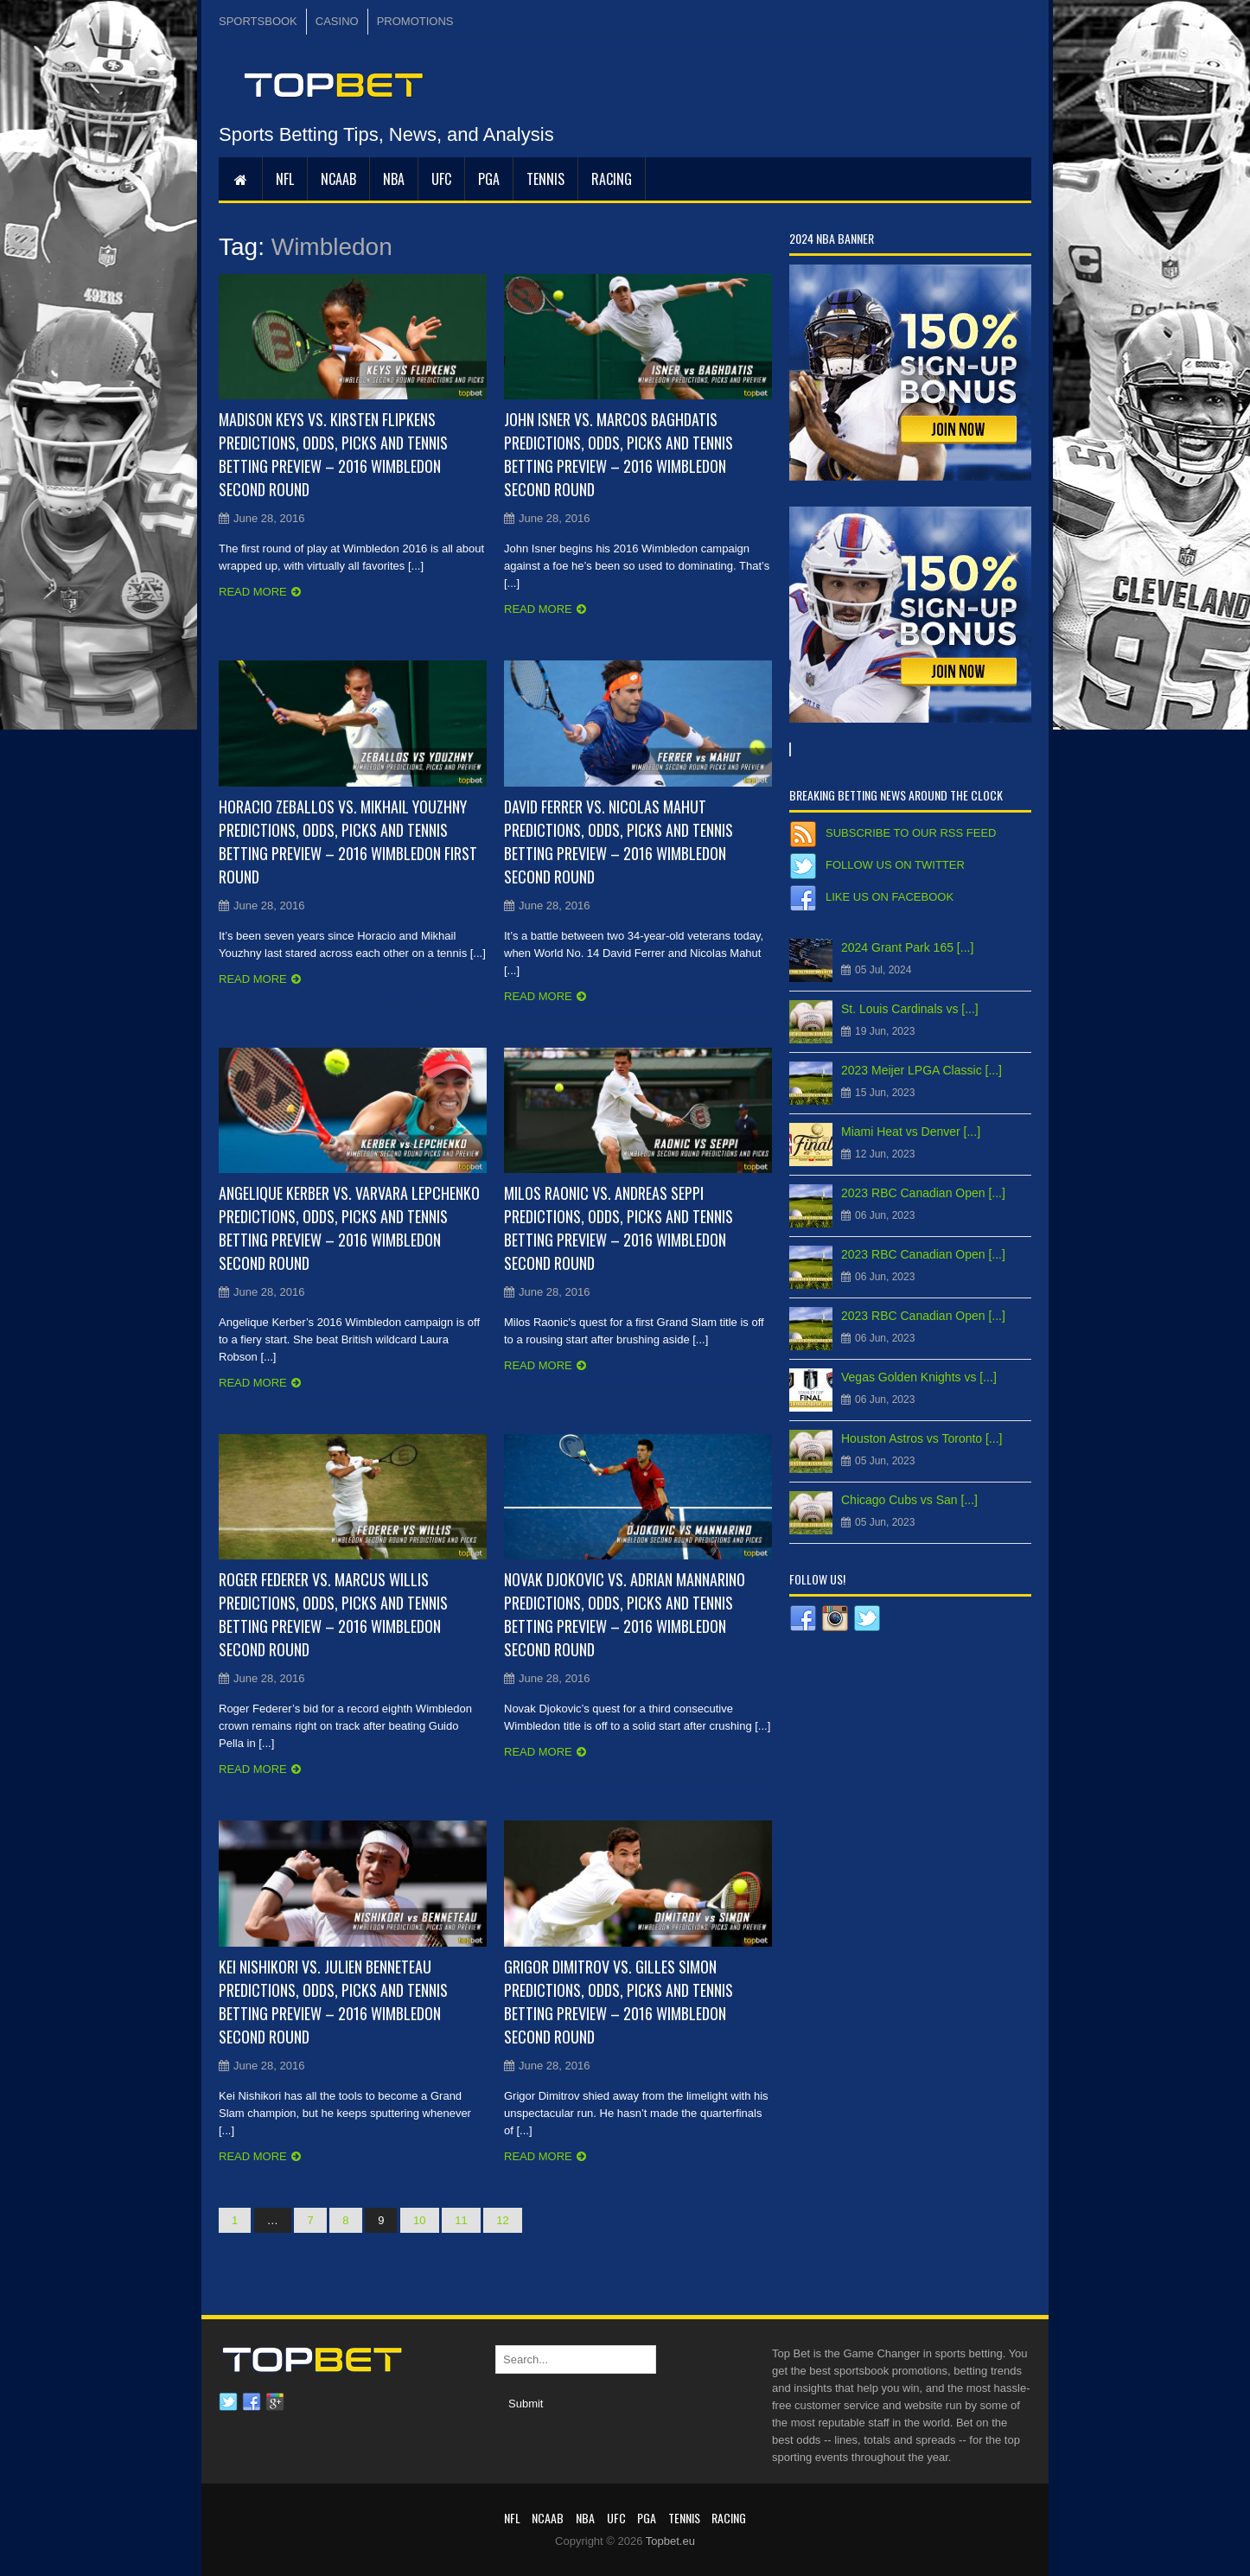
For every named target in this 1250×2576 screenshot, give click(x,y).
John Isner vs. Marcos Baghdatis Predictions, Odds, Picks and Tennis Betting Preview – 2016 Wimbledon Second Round (618, 454)
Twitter (228, 2402)
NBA (394, 179)
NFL (285, 179)
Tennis (545, 179)
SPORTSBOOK (258, 21)
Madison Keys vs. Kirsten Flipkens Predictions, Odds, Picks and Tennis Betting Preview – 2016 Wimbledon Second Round (333, 454)
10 (419, 2220)
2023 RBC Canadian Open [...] (923, 1193)
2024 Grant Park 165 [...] (907, 947)
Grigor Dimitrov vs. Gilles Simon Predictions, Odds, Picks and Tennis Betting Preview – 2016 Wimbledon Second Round (618, 2001)
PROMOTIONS (415, 21)
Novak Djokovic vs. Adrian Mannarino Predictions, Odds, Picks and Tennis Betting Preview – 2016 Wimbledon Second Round (624, 1614)
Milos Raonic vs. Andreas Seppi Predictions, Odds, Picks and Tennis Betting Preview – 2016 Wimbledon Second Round (618, 1228)
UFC (441, 179)
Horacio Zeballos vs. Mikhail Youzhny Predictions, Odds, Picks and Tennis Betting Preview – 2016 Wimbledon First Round (348, 841)
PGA (489, 179)
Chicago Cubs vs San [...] (909, 1500)
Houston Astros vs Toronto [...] (922, 1438)
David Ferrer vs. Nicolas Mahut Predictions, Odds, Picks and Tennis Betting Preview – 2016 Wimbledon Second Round (618, 841)
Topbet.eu (670, 2541)
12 (502, 2220)
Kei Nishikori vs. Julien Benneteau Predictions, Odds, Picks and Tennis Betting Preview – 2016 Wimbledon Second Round (333, 2001)
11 (461, 2220)
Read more (253, 591)
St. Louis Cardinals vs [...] (910, 1009)
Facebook (251, 2402)
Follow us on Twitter (895, 864)
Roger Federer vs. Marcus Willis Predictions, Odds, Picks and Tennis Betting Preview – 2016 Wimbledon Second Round (333, 1614)
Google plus (274, 2402)
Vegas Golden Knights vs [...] (919, 1377)
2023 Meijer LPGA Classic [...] (921, 1070)
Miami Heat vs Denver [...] (910, 1131)
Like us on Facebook (889, 896)
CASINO (337, 21)
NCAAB (338, 179)
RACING (611, 179)
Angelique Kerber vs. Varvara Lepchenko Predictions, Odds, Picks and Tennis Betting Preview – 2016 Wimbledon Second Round (349, 1228)
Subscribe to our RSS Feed (911, 832)
